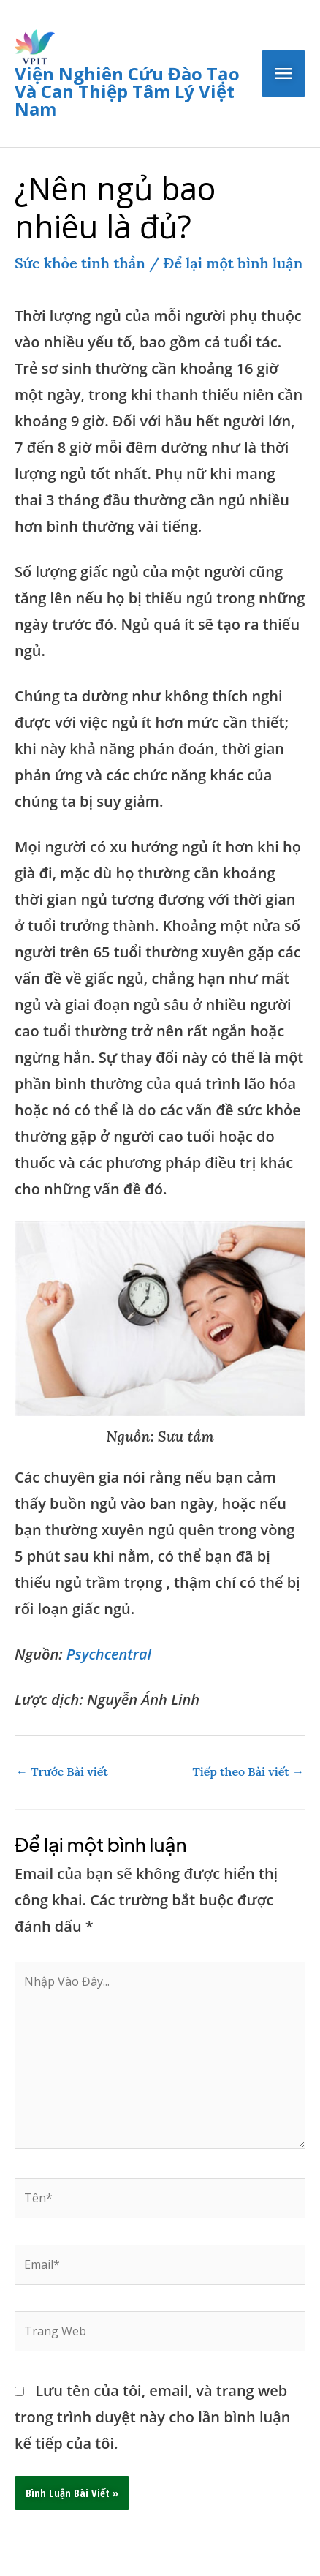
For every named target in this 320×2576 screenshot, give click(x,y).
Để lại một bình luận (232, 263)
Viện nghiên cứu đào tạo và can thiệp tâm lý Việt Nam (127, 91)
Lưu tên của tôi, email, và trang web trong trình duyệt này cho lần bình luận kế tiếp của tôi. (153, 2417)
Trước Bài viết (62, 1771)
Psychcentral (108, 1654)
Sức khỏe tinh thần (80, 263)
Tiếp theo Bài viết (248, 1771)
